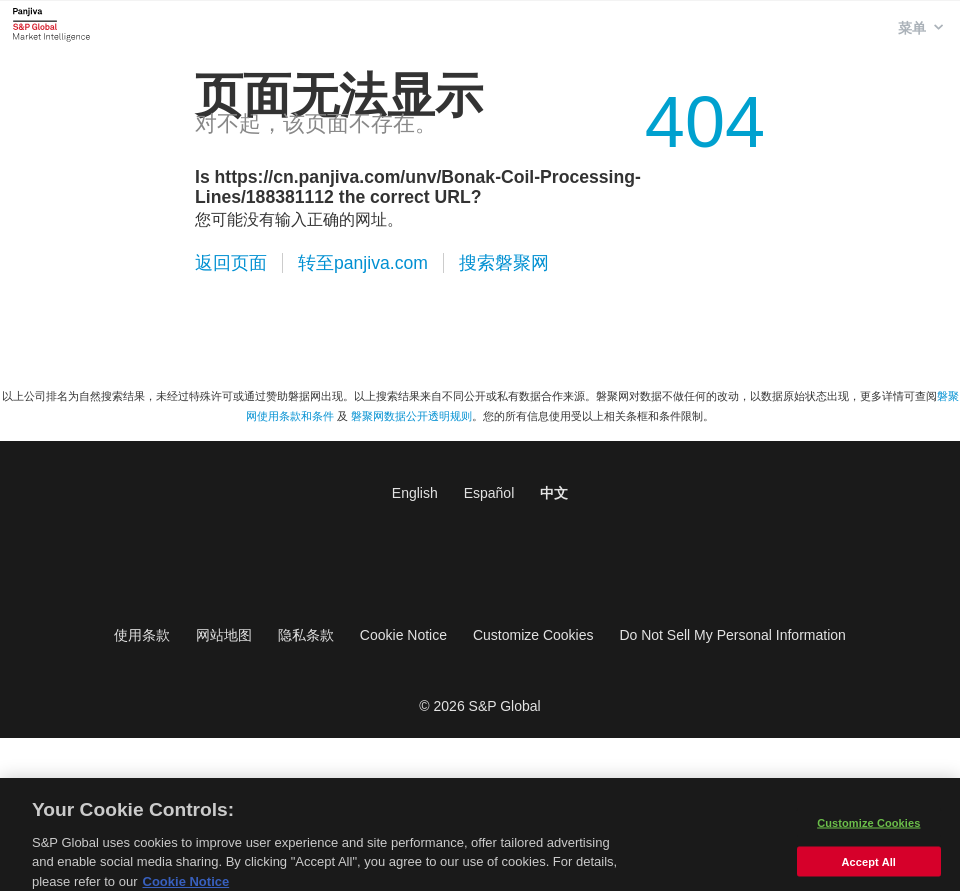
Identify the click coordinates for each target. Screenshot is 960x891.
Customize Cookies (533, 635)
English (415, 493)
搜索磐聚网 (504, 263)
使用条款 (142, 635)
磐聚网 (51, 24)
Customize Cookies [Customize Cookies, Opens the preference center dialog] (868, 830)
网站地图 (224, 635)
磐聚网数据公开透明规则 (411, 416)
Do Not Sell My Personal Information (732, 635)
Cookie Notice (403, 635)
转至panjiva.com (363, 263)
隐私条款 (306, 635)
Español (489, 493)
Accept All (869, 869)
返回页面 (231, 263)
